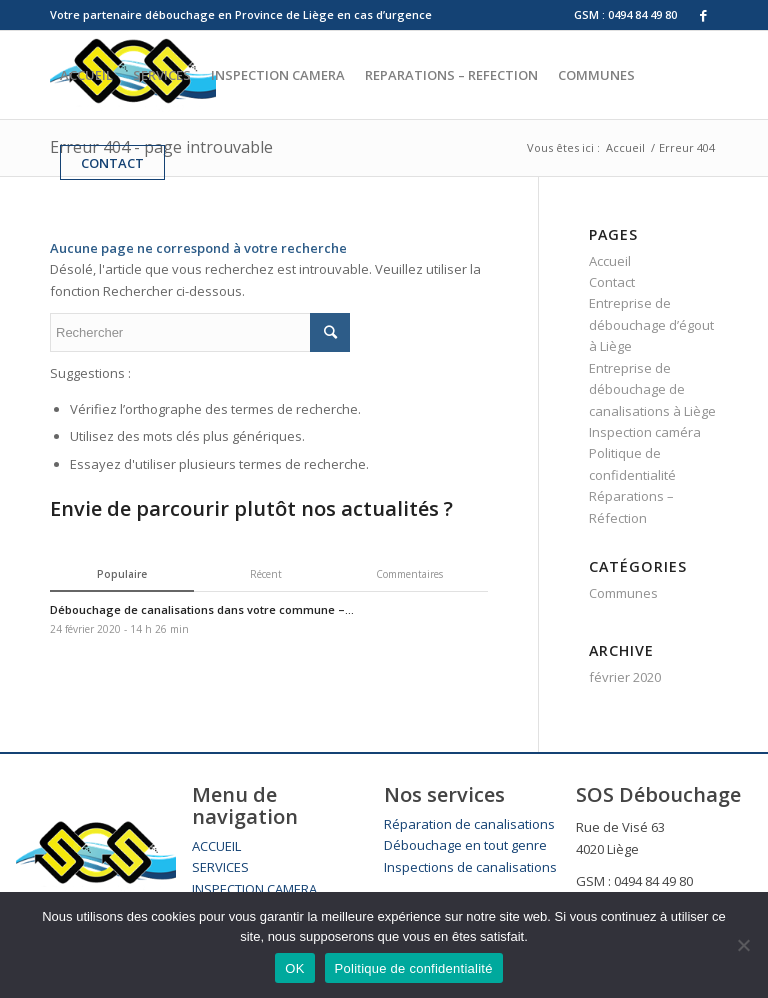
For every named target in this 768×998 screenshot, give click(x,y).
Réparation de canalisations (469, 824)
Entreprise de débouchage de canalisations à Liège (652, 389)
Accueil (610, 261)
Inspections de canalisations (470, 867)
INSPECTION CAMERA (254, 889)
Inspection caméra (645, 432)
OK (294, 968)
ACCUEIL (216, 846)
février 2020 (625, 677)
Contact (612, 282)
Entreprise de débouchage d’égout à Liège (651, 324)
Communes (623, 593)
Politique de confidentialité (414, 968)
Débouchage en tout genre (465, 845)
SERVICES (220, 867)
